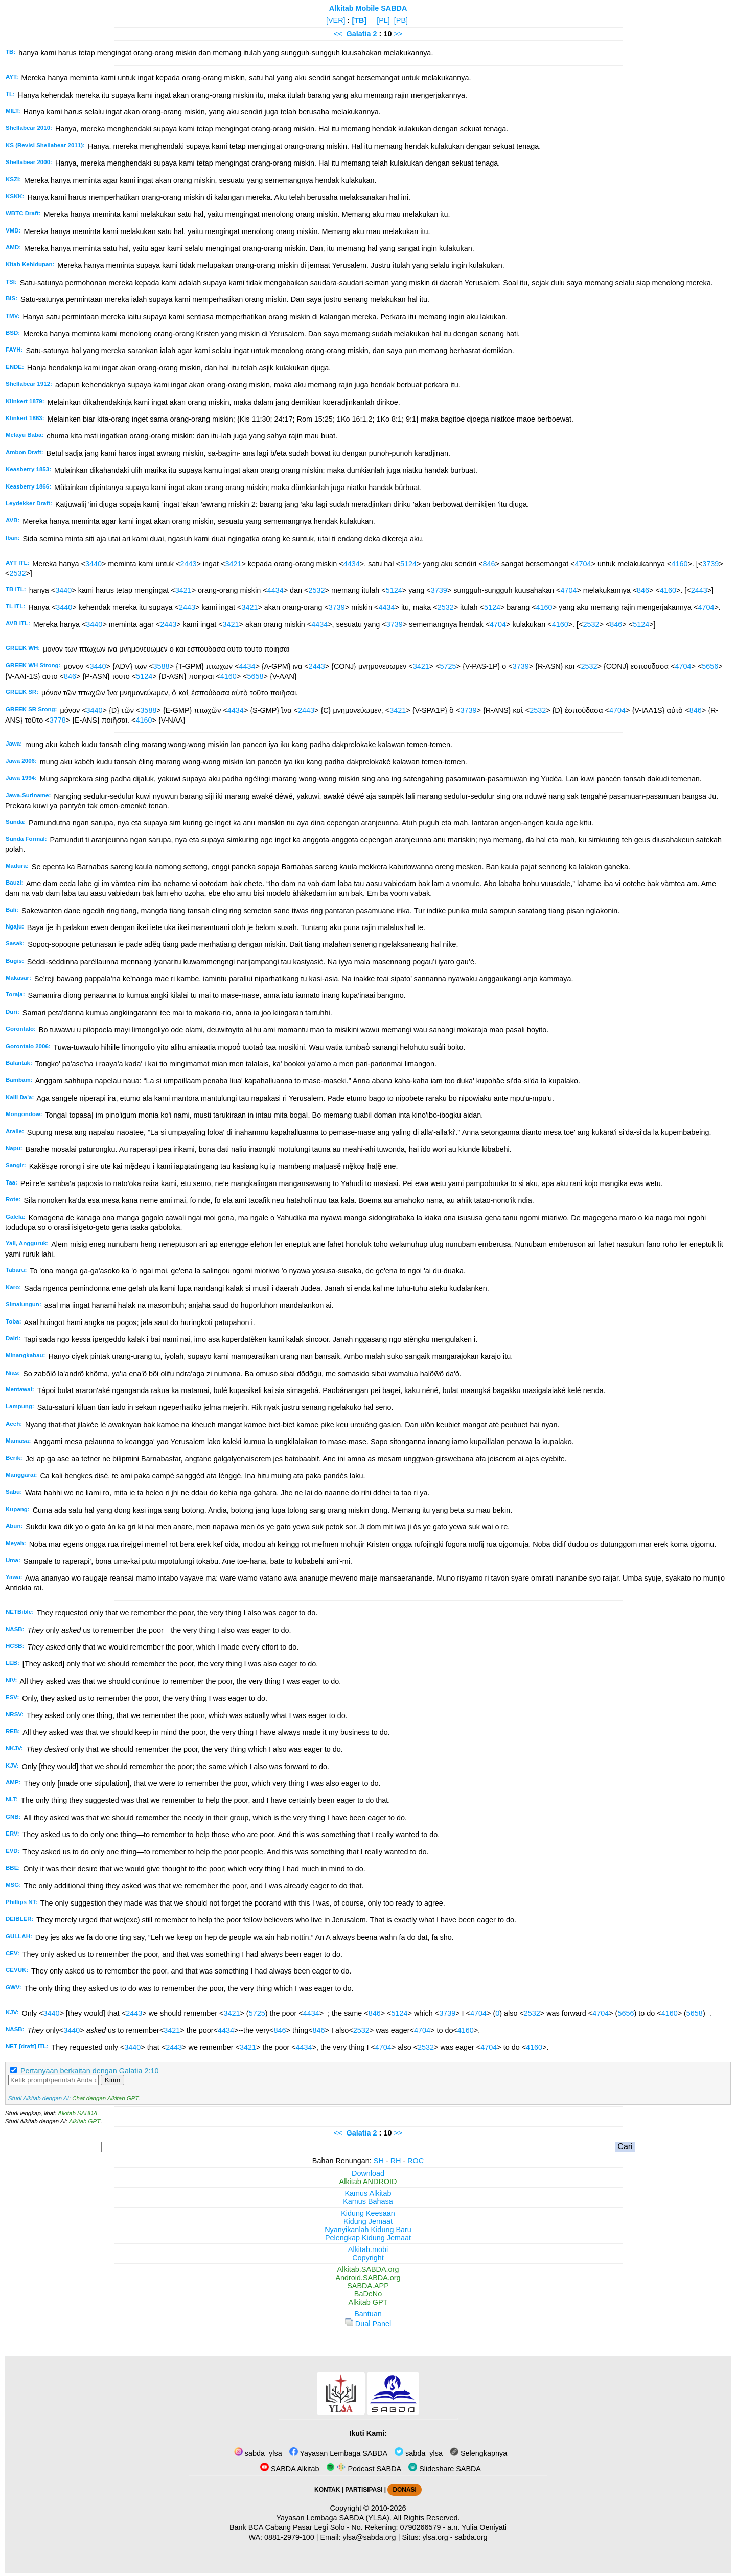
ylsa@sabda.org (369, 2537)
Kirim (112, 2080)
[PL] (383, 20)
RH (395, 2160)
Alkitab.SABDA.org (368, 2269)
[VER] (336, 20)
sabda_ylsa (258, 2453)
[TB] (359, 20)
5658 (255, 676)
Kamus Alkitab (367, 2193)
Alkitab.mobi (368, 2249)
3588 (161, 666)
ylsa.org (435, 2537)
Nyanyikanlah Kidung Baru (368, 2229)
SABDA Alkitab (289, 2469)
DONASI (404, 2489)
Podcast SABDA (363, 2469)
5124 (408, 564)
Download (368, 2173)
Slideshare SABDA (444, 2469)
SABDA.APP (368, 2286)
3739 (710, 564)
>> (398, 34)
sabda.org (471, 2537)
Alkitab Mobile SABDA (368, 8)
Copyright (368, 2258)
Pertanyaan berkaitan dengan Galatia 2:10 (89, 2071)
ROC (415, 2160)
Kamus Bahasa (368, 2201)
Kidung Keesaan (368, 2213)
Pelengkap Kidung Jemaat (368, 2238)
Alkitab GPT (84, 2121)
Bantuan (368, 2314)
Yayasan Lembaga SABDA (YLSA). (334, 2518)
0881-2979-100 (289, 2537)
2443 (188, 564)
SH (379, 2160)
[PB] (401, 20)
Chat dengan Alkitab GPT (105, 2098)
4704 (583, 564)
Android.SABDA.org (367, 2277)
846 (489, 564)
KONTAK (327, 2489)
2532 (17, 573)
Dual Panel (368, 2323)
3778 (58, 720)
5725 (448, 666)
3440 (93, 564)
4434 (351, 564)
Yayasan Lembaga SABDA (338, 2453)
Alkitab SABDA (77, 2113)
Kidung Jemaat (368, 2221)
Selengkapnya (478, 2453)
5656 (710, 666)
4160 (679, 564)
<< (338, 34)
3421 (233, 564)
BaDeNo (368, 2294)
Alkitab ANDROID (368, 2181)
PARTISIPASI (363, 2489)
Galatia (359, 34)
